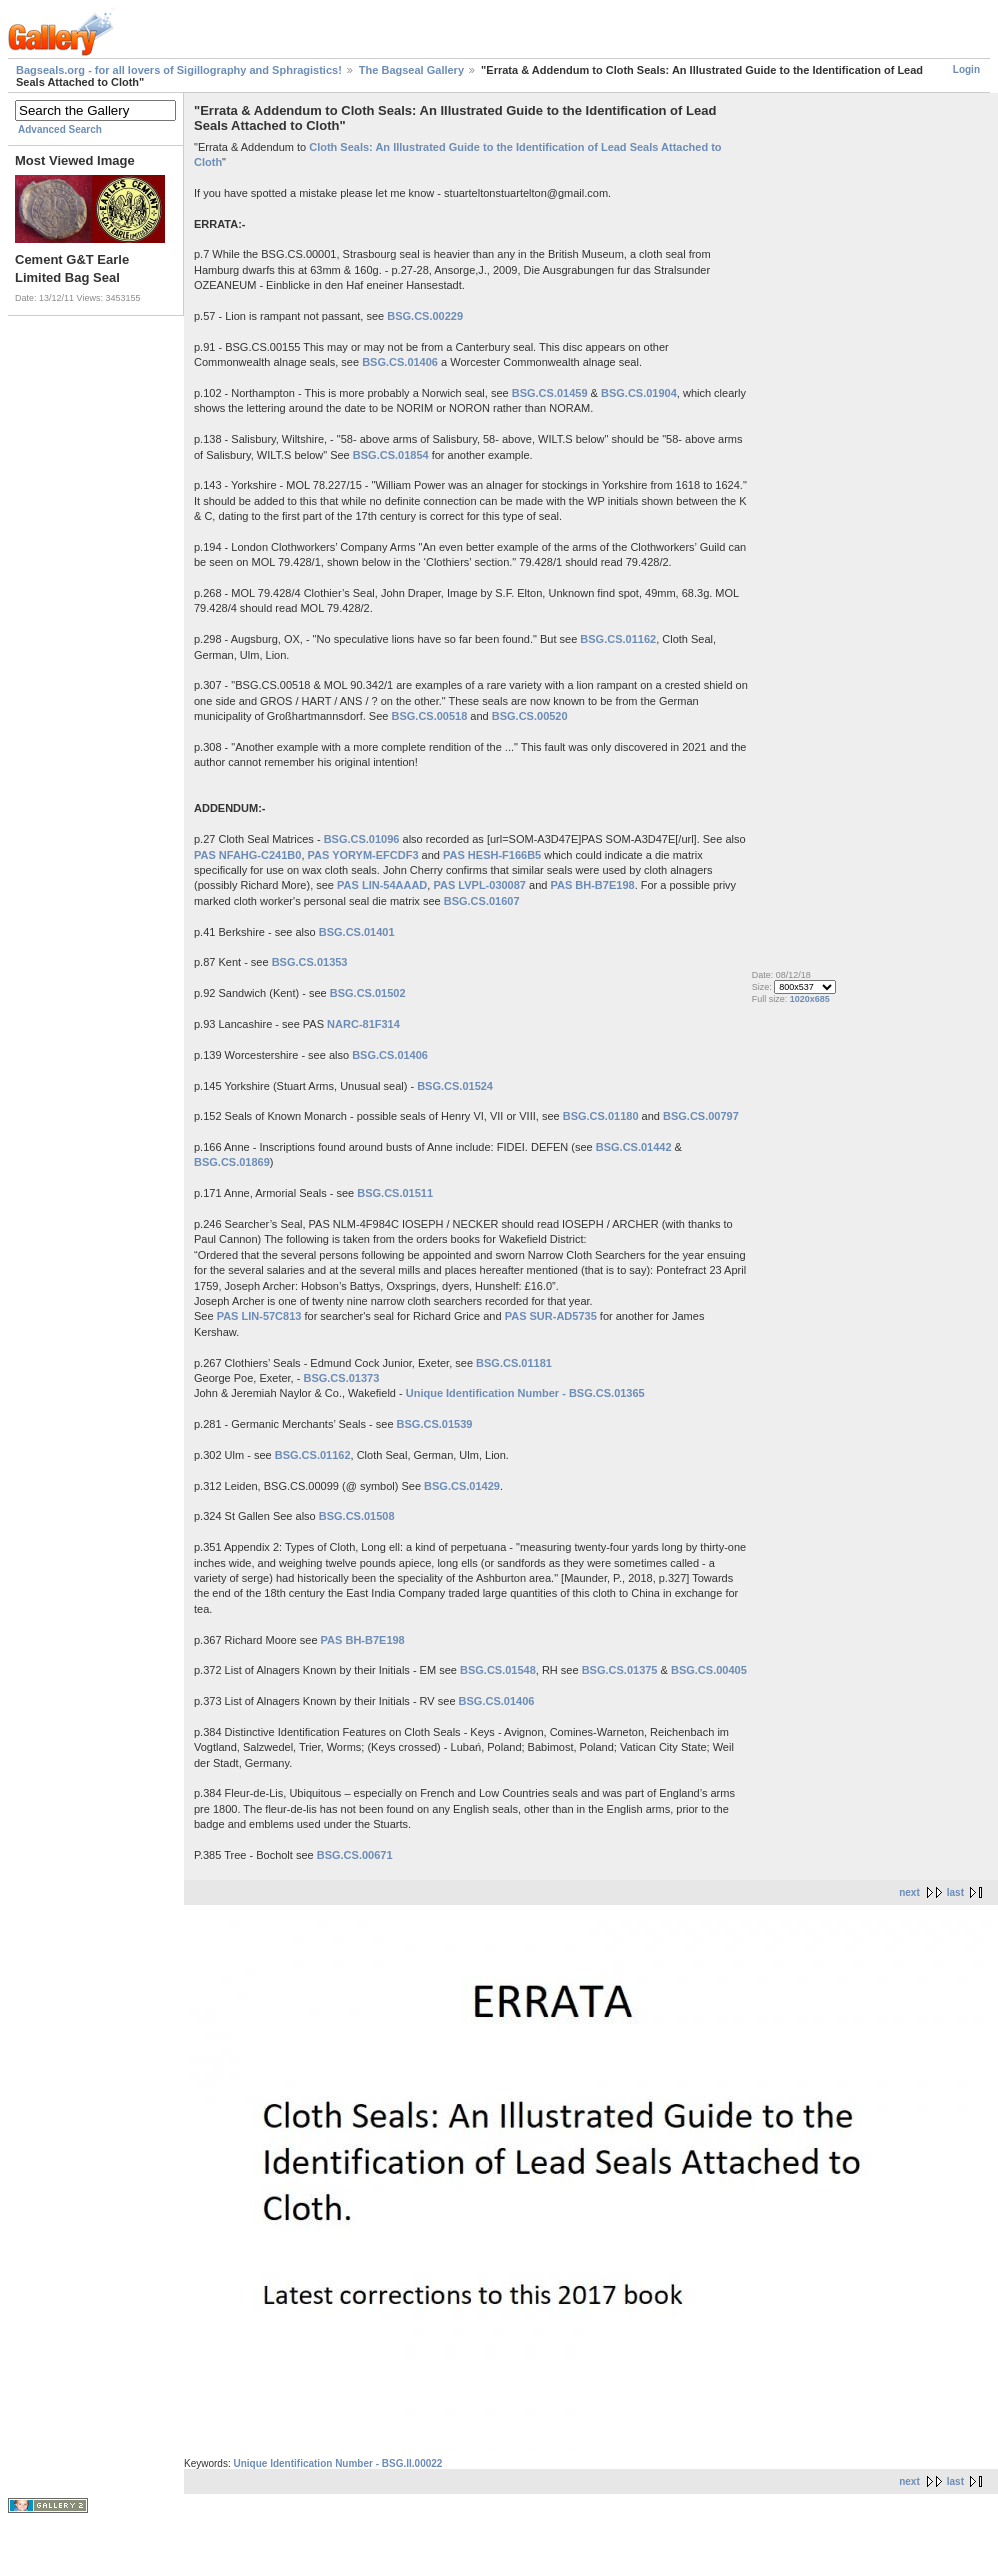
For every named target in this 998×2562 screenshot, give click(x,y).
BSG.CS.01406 (400, 362)
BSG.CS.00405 (709, 1670)
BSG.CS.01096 (362, 839)
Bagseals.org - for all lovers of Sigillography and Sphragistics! (179, 70)
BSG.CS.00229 (425, 316)
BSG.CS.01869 (232, 1162)
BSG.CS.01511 (395, 1193)
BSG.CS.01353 (310, 962)
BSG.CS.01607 (482, 901)
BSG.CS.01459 (550, 393)
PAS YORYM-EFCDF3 (363, 855)
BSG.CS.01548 (498, 1670)
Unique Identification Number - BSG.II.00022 (337, 2463)
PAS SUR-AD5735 (551, 1316)
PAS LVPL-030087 (479, 885)
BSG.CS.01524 (455, 1086)
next (909, 1892)
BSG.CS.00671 (355, 1855)
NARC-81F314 (363, 1024)
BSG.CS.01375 (620, 1670)
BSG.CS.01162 (618, 639)
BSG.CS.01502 (368, 993)
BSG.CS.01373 (341, 1378)
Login (966, 69)
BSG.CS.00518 (429, 716)
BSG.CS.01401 (357, 932)
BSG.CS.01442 (634, 1147)
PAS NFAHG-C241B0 (247, 855)
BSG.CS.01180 (601, 1116)
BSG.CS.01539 (435, 1424)
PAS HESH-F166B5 (492, 855)
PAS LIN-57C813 (259, 1316)
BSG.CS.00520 (530, 716)
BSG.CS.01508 (357, 1516)
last (955, 1892)
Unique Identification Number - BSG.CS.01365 (525, 1393)
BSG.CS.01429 (462, 1486)
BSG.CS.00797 (701, 1116)
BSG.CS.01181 (514, 1363)
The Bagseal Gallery (411, 70)
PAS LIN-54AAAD (382, 885)
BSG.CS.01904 (639, 393)
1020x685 (810, 999)
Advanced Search (60, 129)
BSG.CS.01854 (391, 455)
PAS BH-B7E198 (592, 885)
